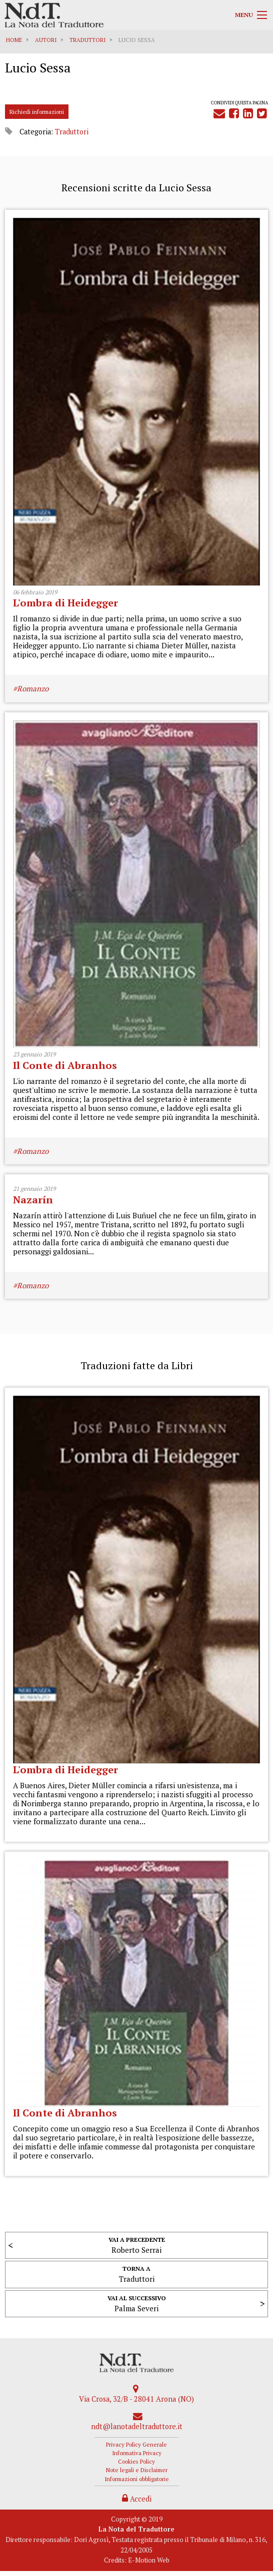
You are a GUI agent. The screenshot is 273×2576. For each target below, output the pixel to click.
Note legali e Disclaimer (137, 2470)
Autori (45, 39)
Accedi (137, 2499)
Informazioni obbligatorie (136, 2479)
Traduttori (88, 39)
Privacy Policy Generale (136, 2444)
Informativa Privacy (137, 2453)
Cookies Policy (136, 2461)
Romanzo (32, 688)
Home (14, 39)
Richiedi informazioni (37, 111)
